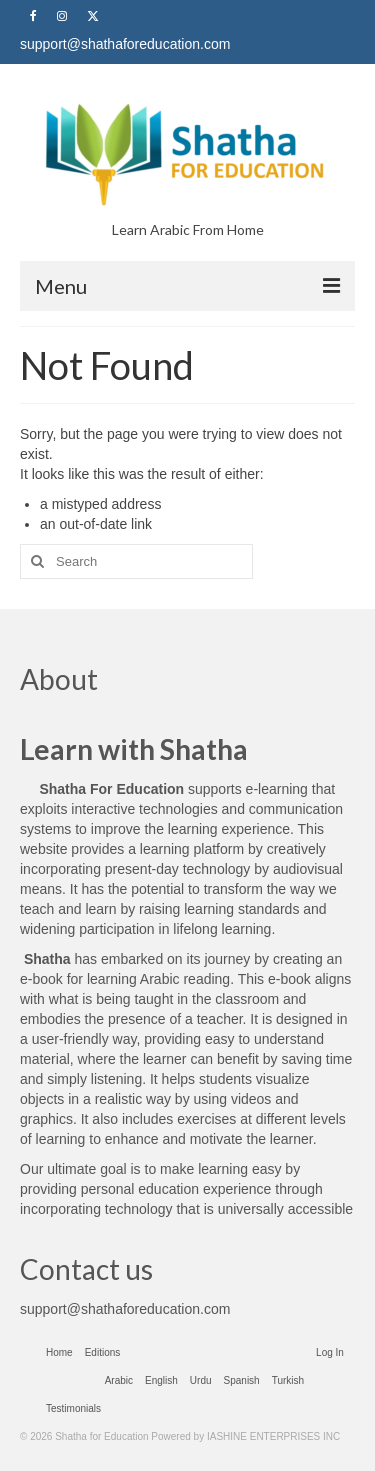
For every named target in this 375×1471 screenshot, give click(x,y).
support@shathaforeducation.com (125, 1309)
